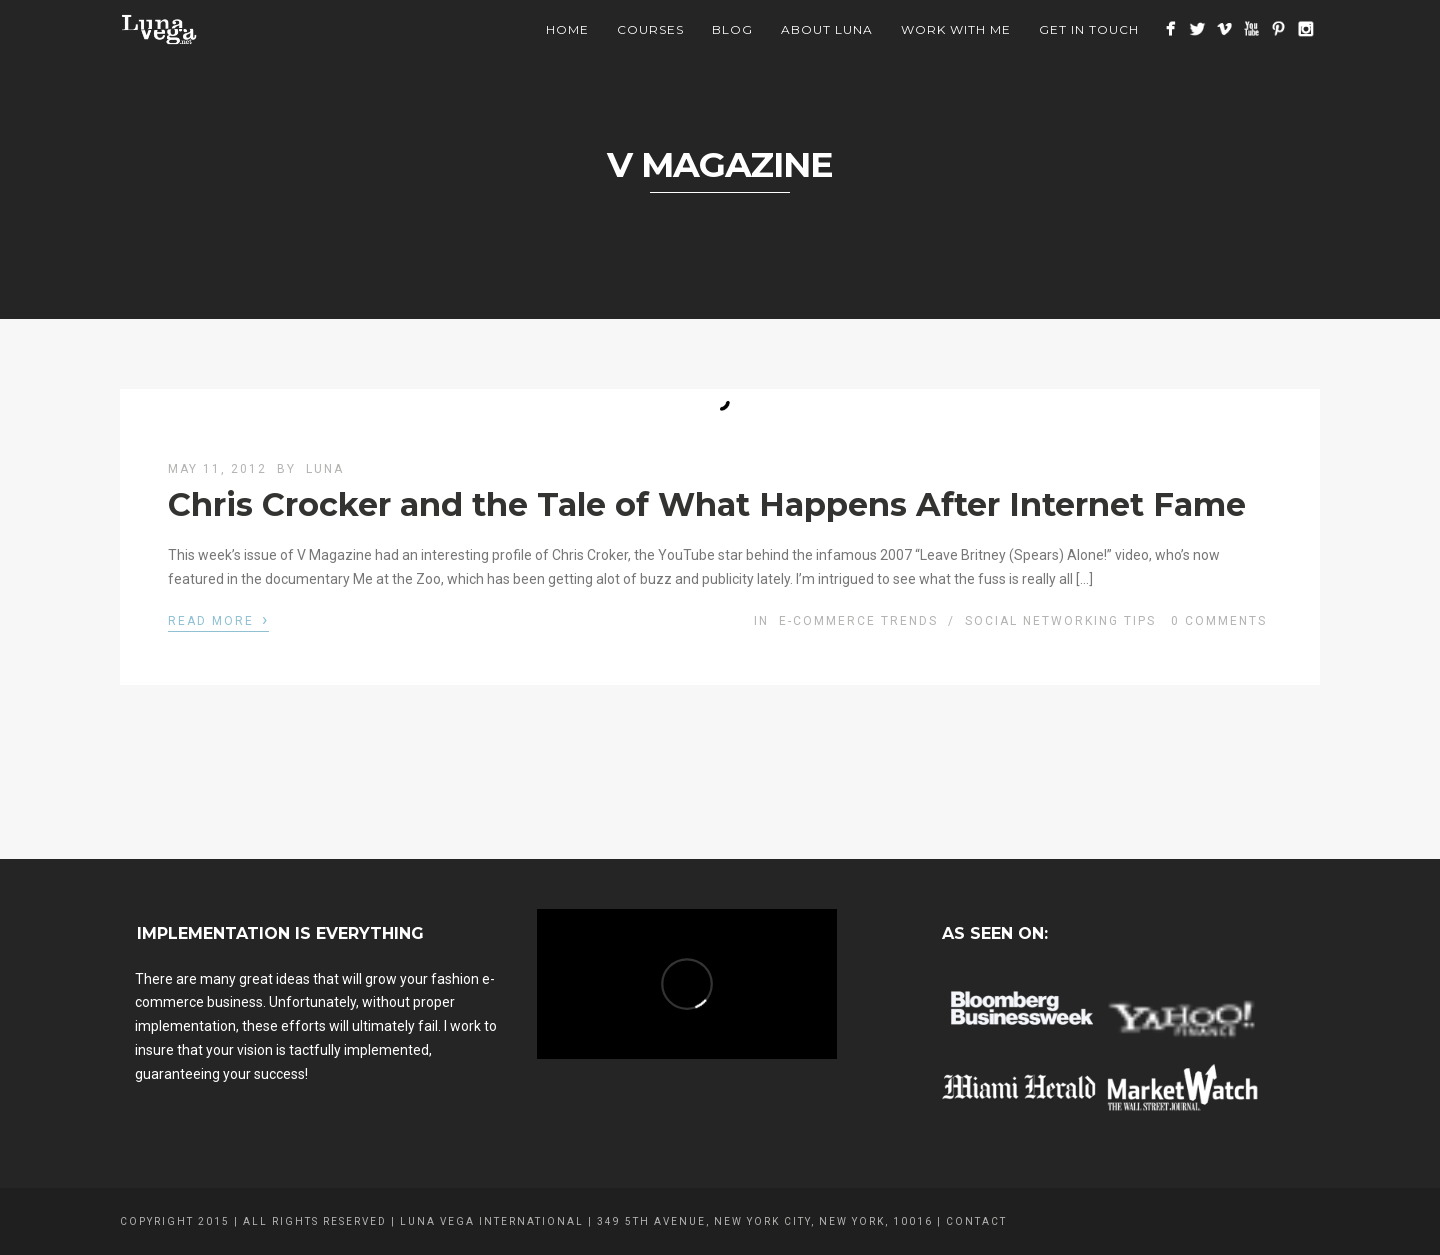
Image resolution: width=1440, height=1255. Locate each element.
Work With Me (956, 29)
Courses (650, 29)
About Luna (827, 29)
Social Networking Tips (1060, 621)
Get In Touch (1089, 29)
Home (567, 29)
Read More (218, 619)
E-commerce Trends (858, 621)
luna (325, 469)
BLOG (732, 29)
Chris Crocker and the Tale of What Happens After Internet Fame (707, 504)
